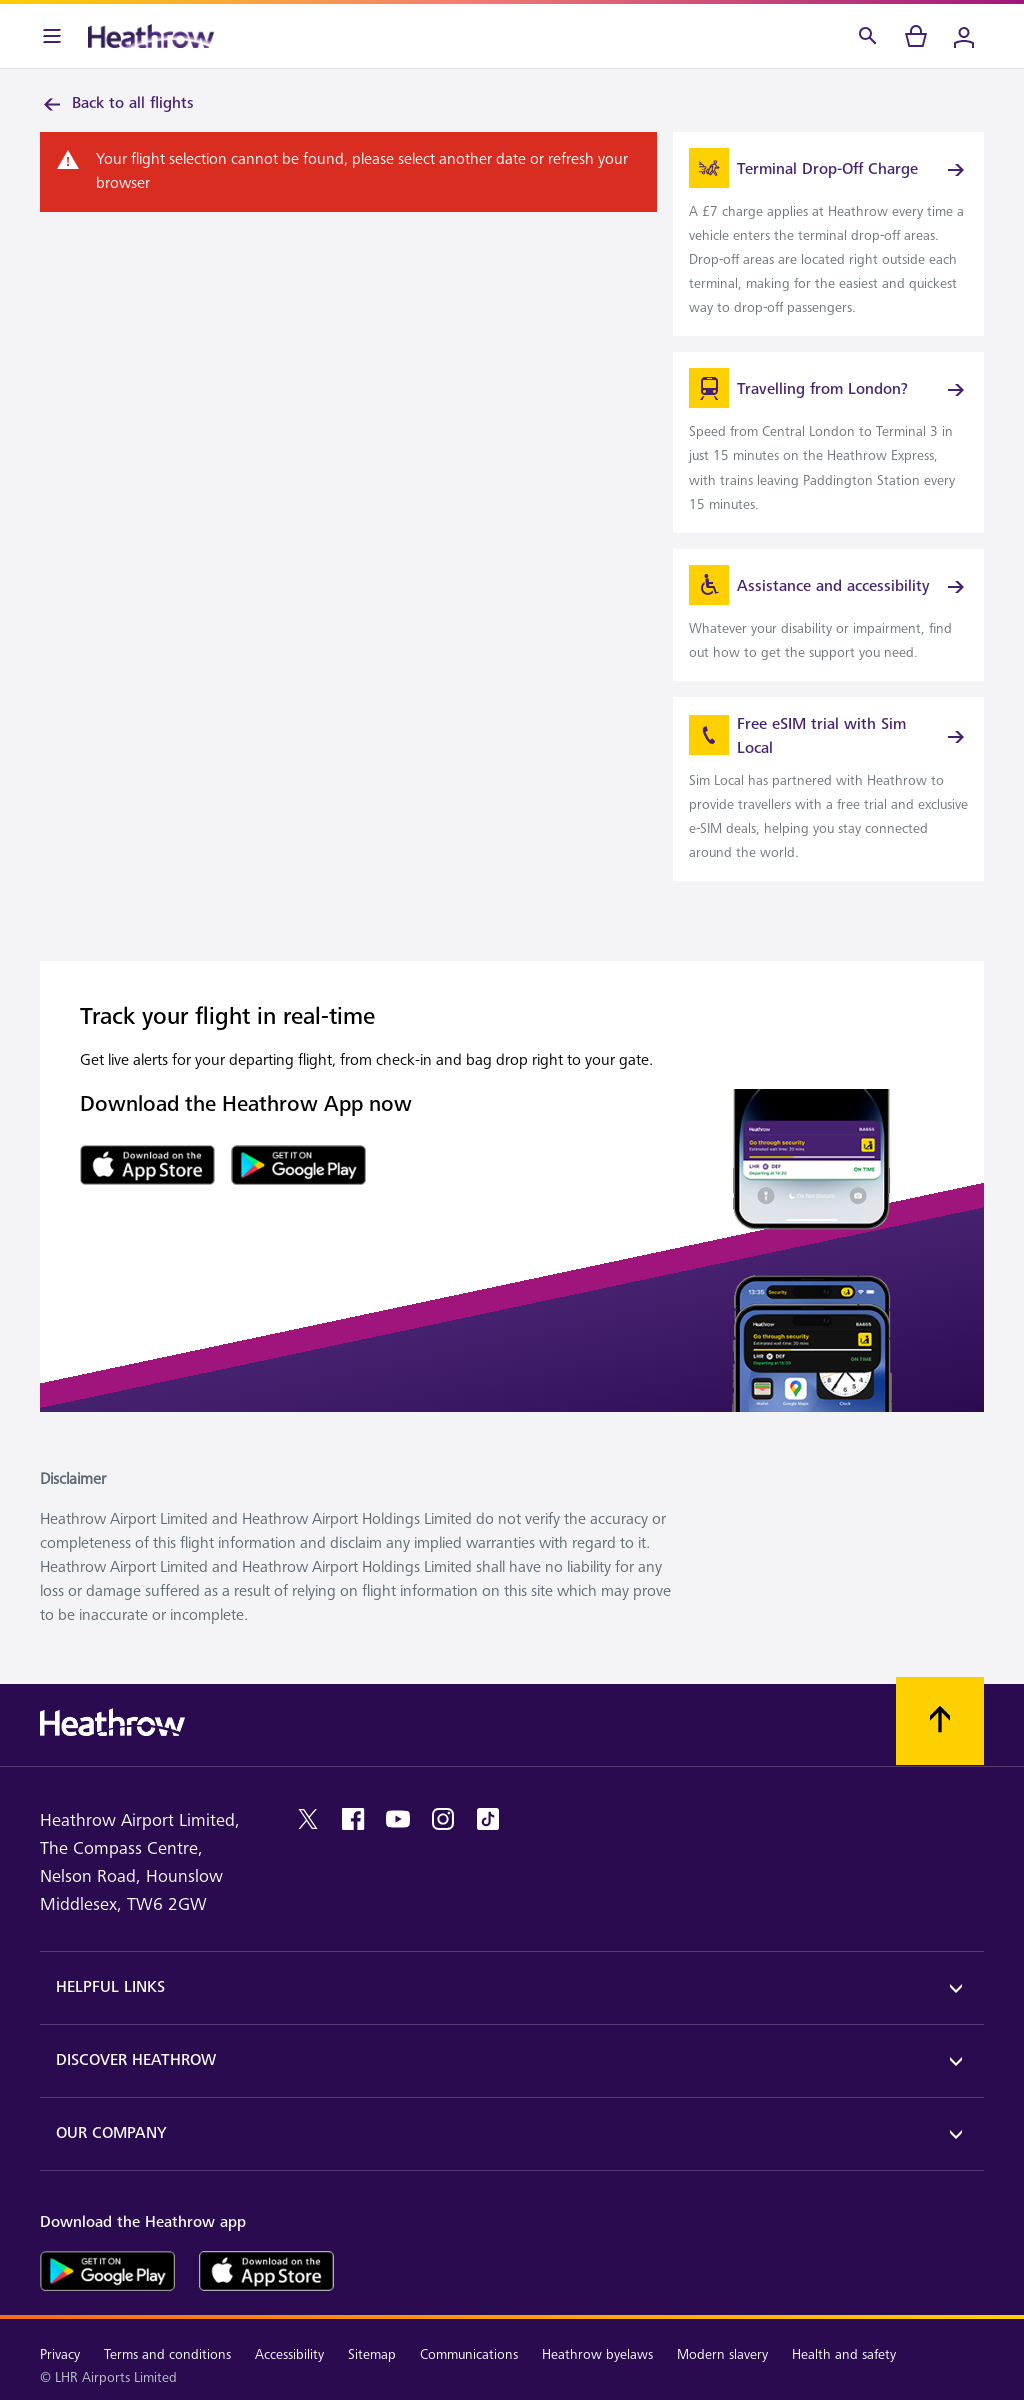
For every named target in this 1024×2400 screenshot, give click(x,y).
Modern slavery (722, 2354)
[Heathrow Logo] (151, 36)
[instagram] (443, 1819)
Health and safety (844, 2354)
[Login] (964, 36)
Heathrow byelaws (597, 2354)
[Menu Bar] (52, 36)
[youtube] (398, 1819)
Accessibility (289, 2354)
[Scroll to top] (940, 1721)
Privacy (60, 2354)
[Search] (868, 36)
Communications (469, 2354)
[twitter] (308, 1819)
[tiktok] (488, 1819)
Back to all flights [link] (117, 104)
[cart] (916, 36)
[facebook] (353, 1819)
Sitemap (372, 2354)
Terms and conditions (167, 2354)
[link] (828, 234)
